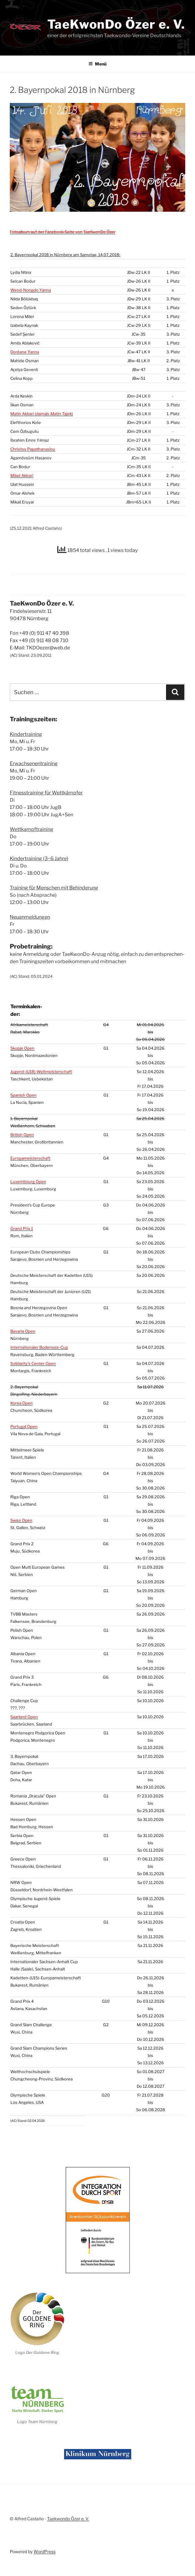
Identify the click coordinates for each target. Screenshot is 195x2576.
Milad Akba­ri (21, 475)
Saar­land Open (24, 1709)
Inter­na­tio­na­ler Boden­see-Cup (39, 1339)
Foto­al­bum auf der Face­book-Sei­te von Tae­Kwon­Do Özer (62, 231)
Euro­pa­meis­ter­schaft (30, 1150)
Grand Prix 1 (21, 1220)
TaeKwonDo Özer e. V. (116, 24)
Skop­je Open (22, 1040)
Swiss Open (21, 1512)
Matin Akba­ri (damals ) (41, 413)
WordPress (45, 2543)
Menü (97, 63)
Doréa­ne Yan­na (24, 351)
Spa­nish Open (23, 1087)
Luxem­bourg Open (28, 1173)
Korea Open (21, 1395)
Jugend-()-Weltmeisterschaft (41, 1064)
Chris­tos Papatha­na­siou (32, 449)
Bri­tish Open (22, 1127)
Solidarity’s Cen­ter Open (33, 1355)
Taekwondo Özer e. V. (68, 2511)
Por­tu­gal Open (24, 1418)
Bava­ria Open (22, 1323)
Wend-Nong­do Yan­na (30, 290)
